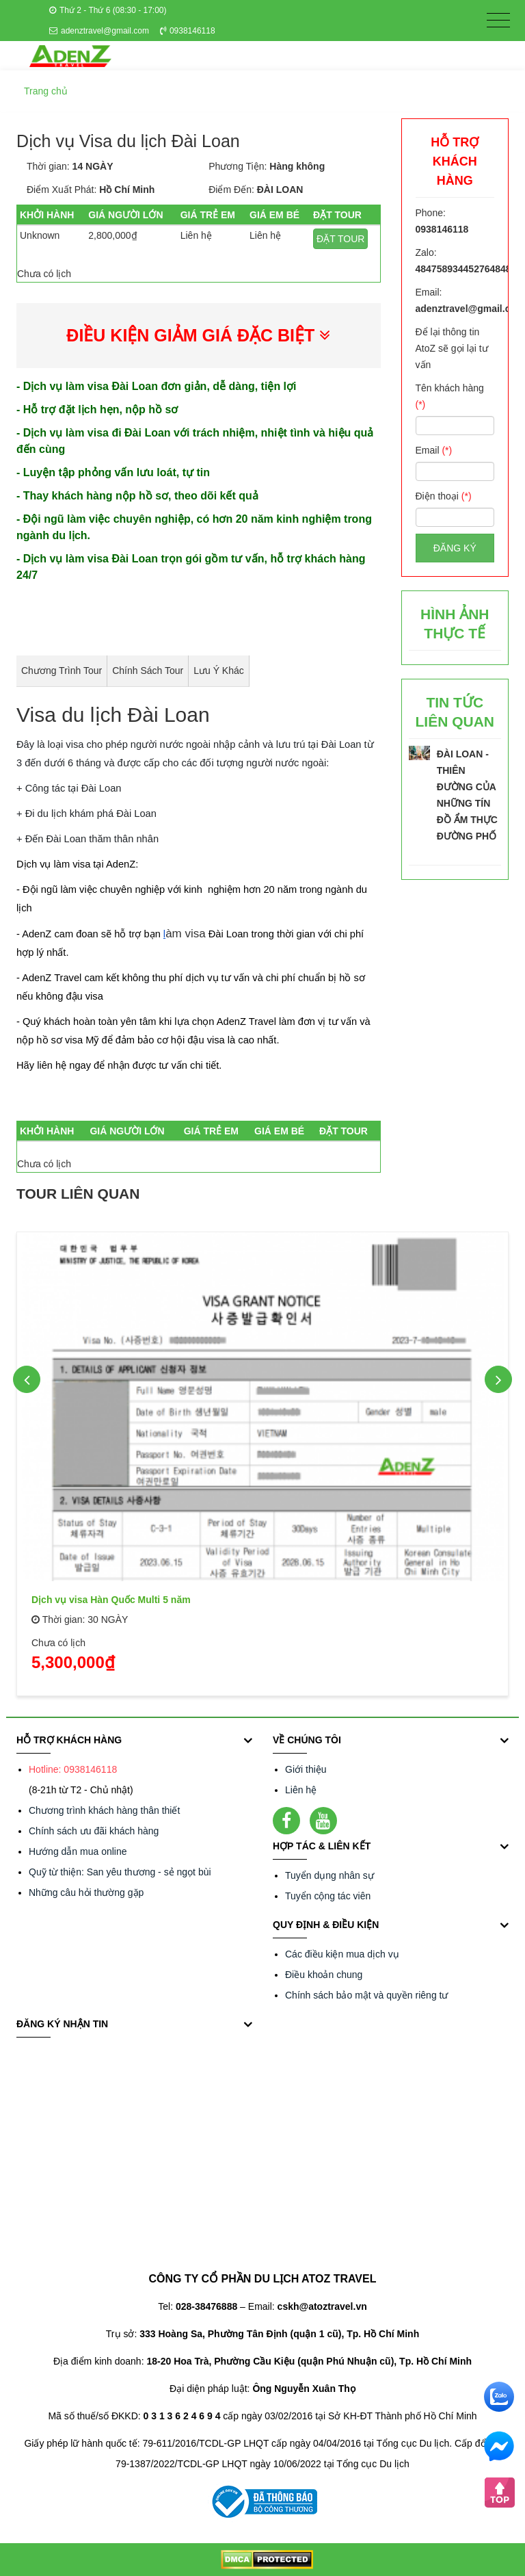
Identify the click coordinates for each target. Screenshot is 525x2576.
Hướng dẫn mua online (78, 1851)
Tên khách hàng (450, 396)
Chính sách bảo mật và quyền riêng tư (366, 1995)
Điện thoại (444, 496)
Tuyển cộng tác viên (328, 1895)
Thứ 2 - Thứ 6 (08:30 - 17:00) (108, 10)
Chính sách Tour (147, 670)
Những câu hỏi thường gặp (86, 1892)
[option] (262, 1458)
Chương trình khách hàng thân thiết (104, 1810)
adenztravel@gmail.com (99, 31)
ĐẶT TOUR (340, 238)
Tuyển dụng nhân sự (329, 1875)
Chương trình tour (61, 670)
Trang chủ (46, 91)
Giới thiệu (306, 1769)
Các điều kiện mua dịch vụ (342, 1954)
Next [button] (498, 1379)
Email (434, 450)
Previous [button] (26, 1379)
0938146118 (187, 31)
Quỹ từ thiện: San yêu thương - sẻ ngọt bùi (120, 1871)
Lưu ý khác (218, 670)
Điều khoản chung (323, 1974)
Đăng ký (454, 548)
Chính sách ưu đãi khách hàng (94, 1830)
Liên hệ (301, 1789)
